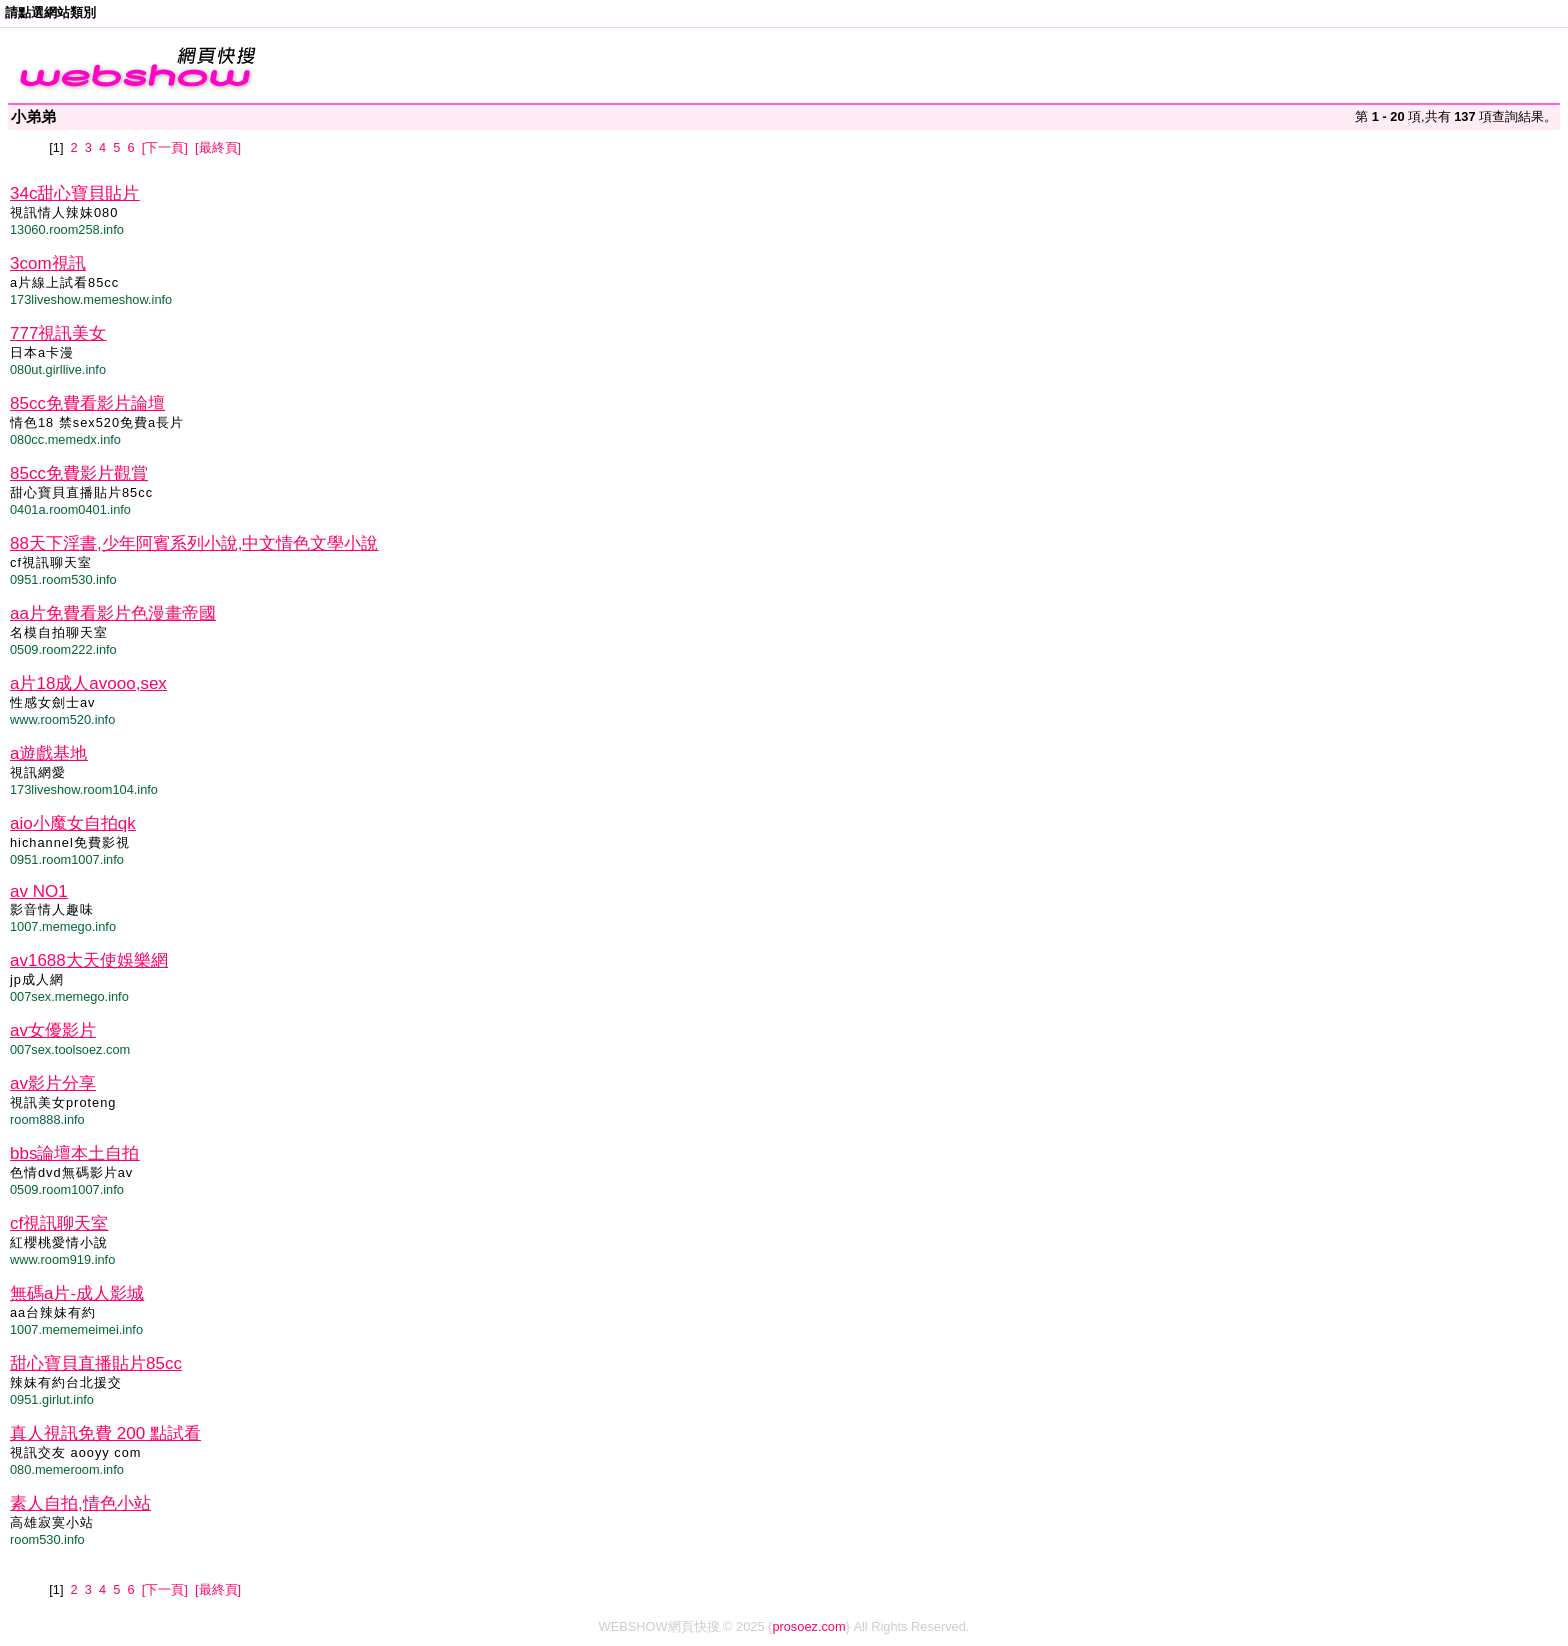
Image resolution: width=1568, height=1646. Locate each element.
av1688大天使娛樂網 (89, 960)
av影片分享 (53, 1083)
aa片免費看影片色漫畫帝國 (113, 613)
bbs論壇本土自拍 (74, 1153)
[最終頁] (218, 147)
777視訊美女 (58, 333)
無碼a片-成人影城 (77, 1293)
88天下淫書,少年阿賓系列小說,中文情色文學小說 (194, 543)
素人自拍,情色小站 (80, 1503)
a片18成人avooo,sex (88, 683)
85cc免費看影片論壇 (87, 403)
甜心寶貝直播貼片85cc (96, 1363)
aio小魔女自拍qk (73, 823)
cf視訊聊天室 (59, 1223)
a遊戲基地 (48, 753)
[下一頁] (165, 147)
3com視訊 (48, 263)
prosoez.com (808, 1626)
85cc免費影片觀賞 (79, 473)
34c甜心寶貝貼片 (74, 193)
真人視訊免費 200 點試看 (105, 1433)
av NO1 (39, 891)
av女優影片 (53, 1030)
